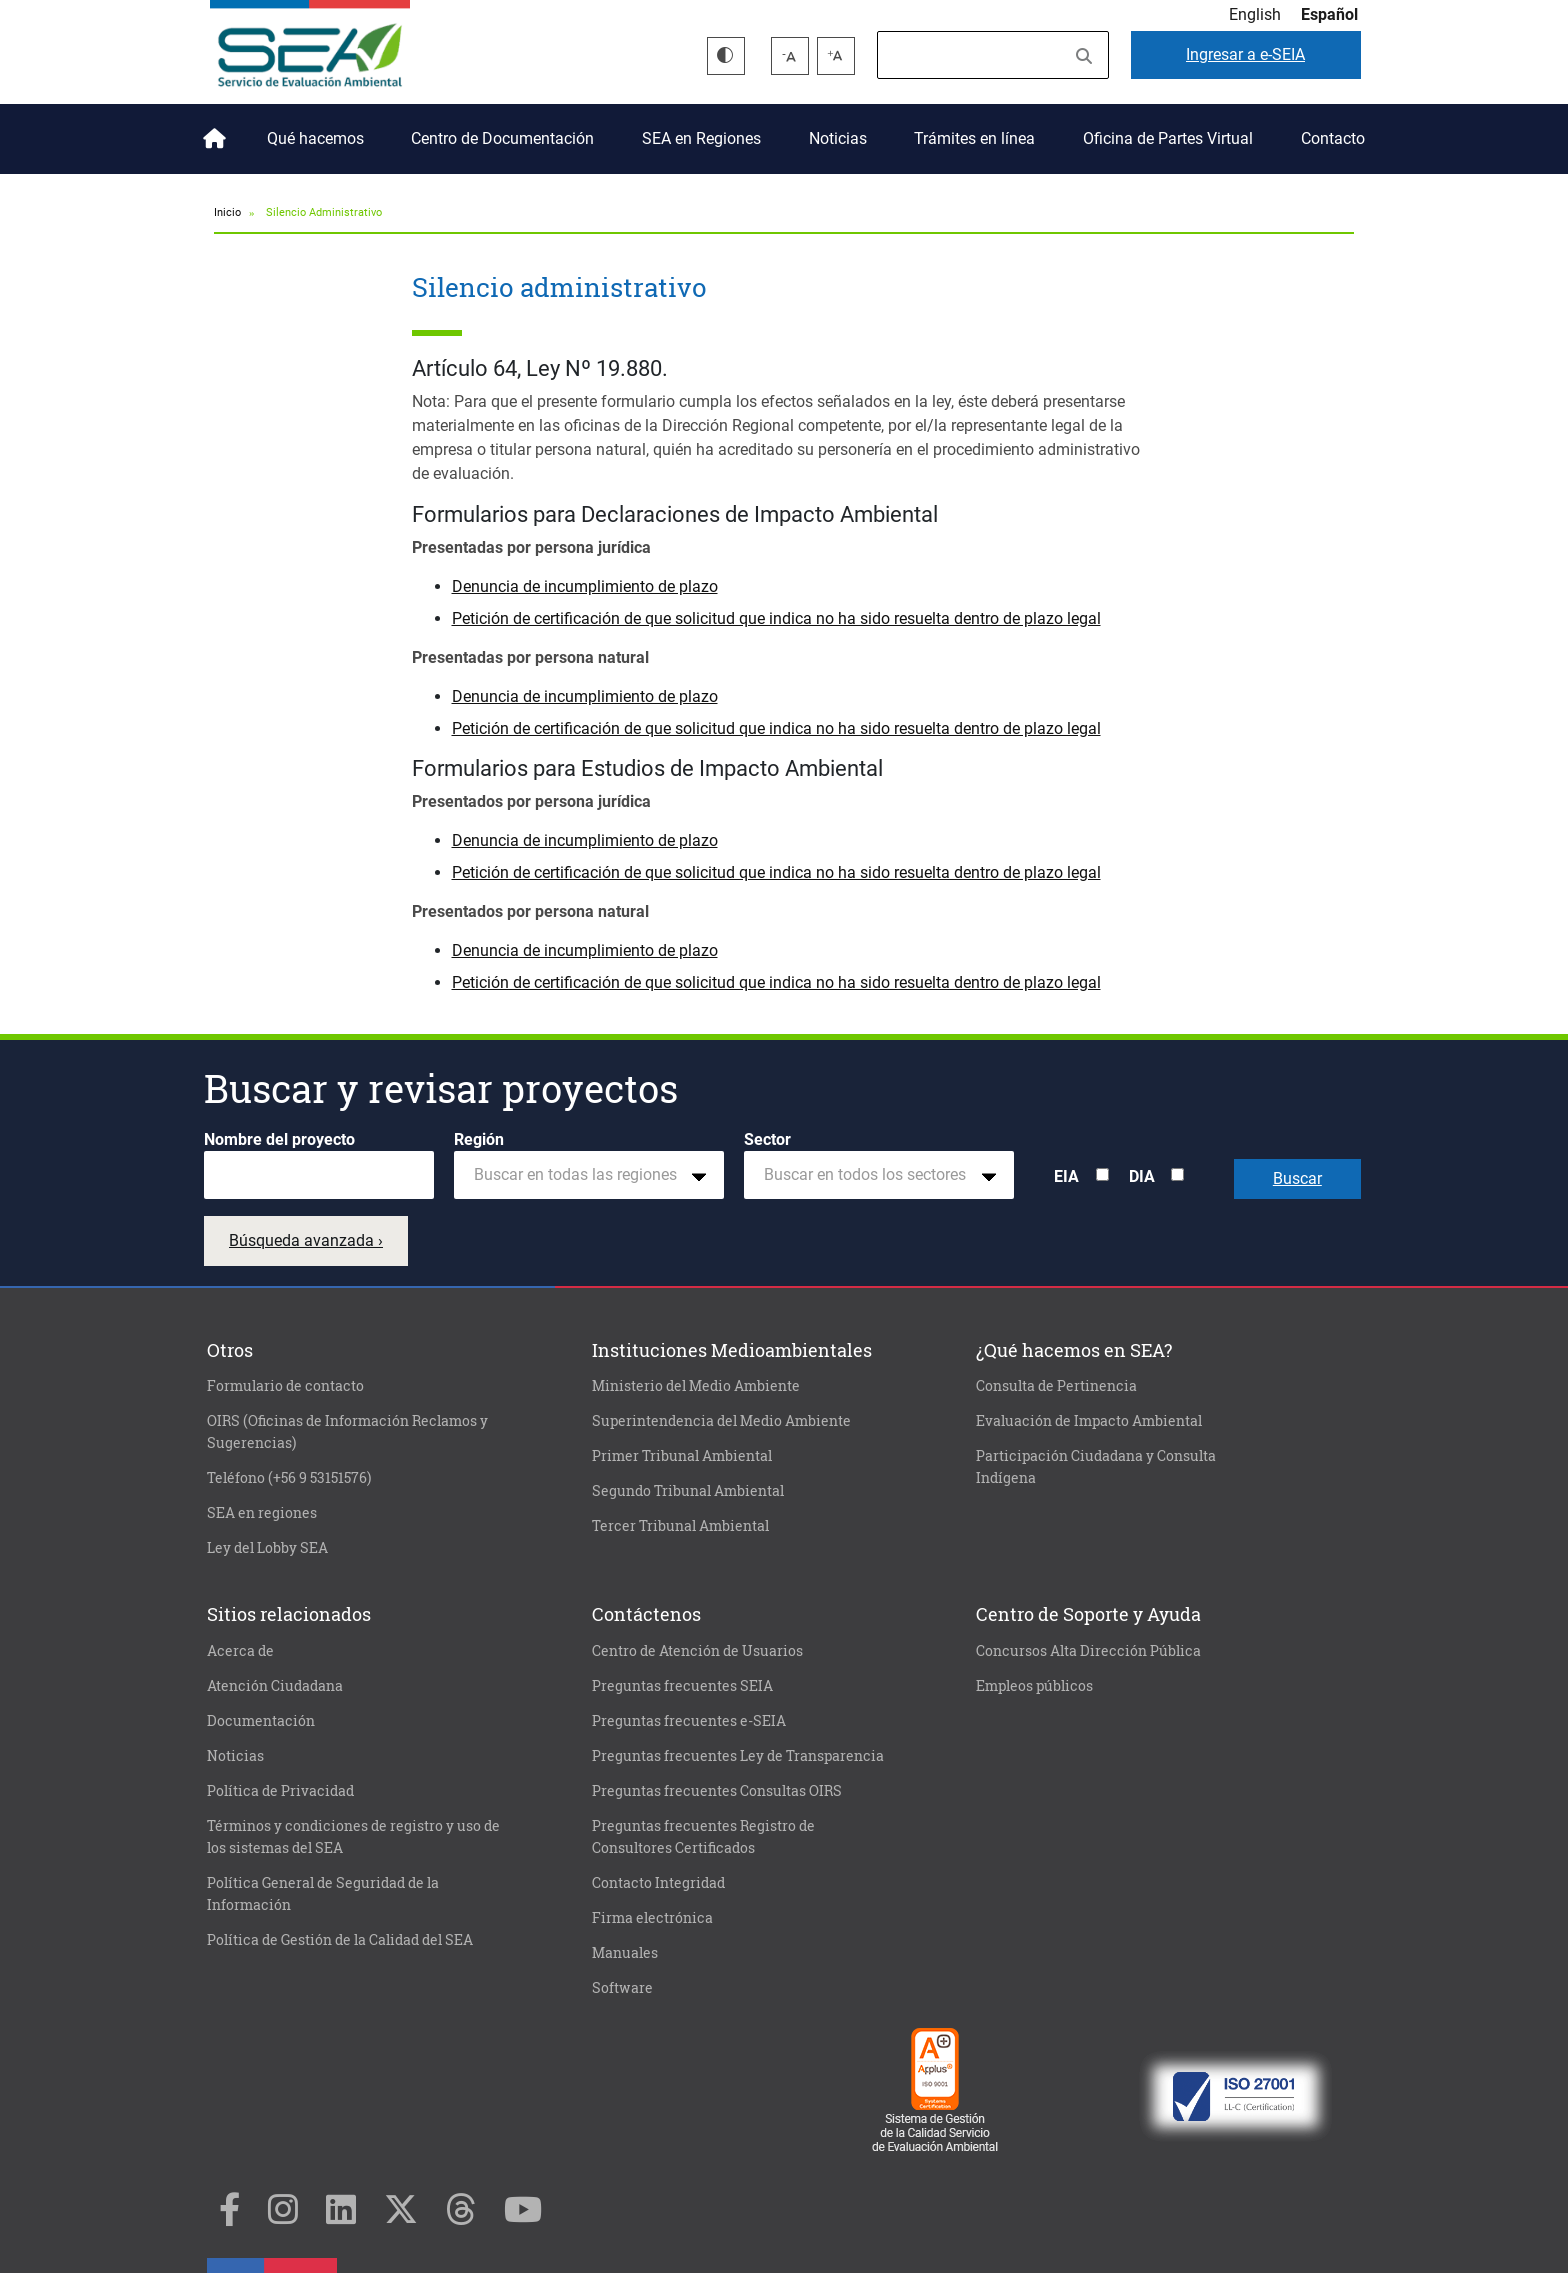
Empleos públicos (1034, 1686)
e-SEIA (1245, 54)
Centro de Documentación (502, 138)
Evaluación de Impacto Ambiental (1089, 1421)
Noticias (838, 138)
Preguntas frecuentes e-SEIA (689, 1721)
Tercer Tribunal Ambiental (680, 1526)
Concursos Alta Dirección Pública (1088, 1651)
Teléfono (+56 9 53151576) (289, 1478)
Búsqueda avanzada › (306, 1240)
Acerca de (240, 1651)
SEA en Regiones (701, 138)
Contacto (1333, 138)
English (1255, 14)
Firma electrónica (652, 1918)
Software (622, 1988)
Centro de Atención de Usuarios (697, 1651)
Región (479, 1139)
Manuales (625, 1953)
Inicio (211, 131)
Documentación (261, 1721)
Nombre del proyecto (279, 1139)
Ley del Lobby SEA (267, 1548)
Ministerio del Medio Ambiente (696, 1386)
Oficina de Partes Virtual (1168, 138)
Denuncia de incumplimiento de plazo (585, 586)
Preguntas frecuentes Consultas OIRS (717, 1791)
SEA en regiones (262, 1513)
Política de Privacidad (280, 1791)
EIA (1066, 1176)
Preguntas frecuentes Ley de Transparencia (738, 1756)
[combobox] (589, 1175)
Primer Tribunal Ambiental (682, 1456)
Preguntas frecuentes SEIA (682, 1686)
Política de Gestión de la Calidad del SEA (340, 1940)
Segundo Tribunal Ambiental (688, 1491)
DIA (1142, 1176)
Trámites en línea (974, 138)
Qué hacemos (315, 138)
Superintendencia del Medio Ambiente (721, 1421)
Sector (767, 1139)
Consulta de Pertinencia (1056, 1386)
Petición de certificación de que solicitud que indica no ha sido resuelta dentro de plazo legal (776, 618)
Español (1329, 14)
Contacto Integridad (658, 1883)
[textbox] (581, 1175)
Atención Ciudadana (275, 1686)
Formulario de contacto (285, 1386)
